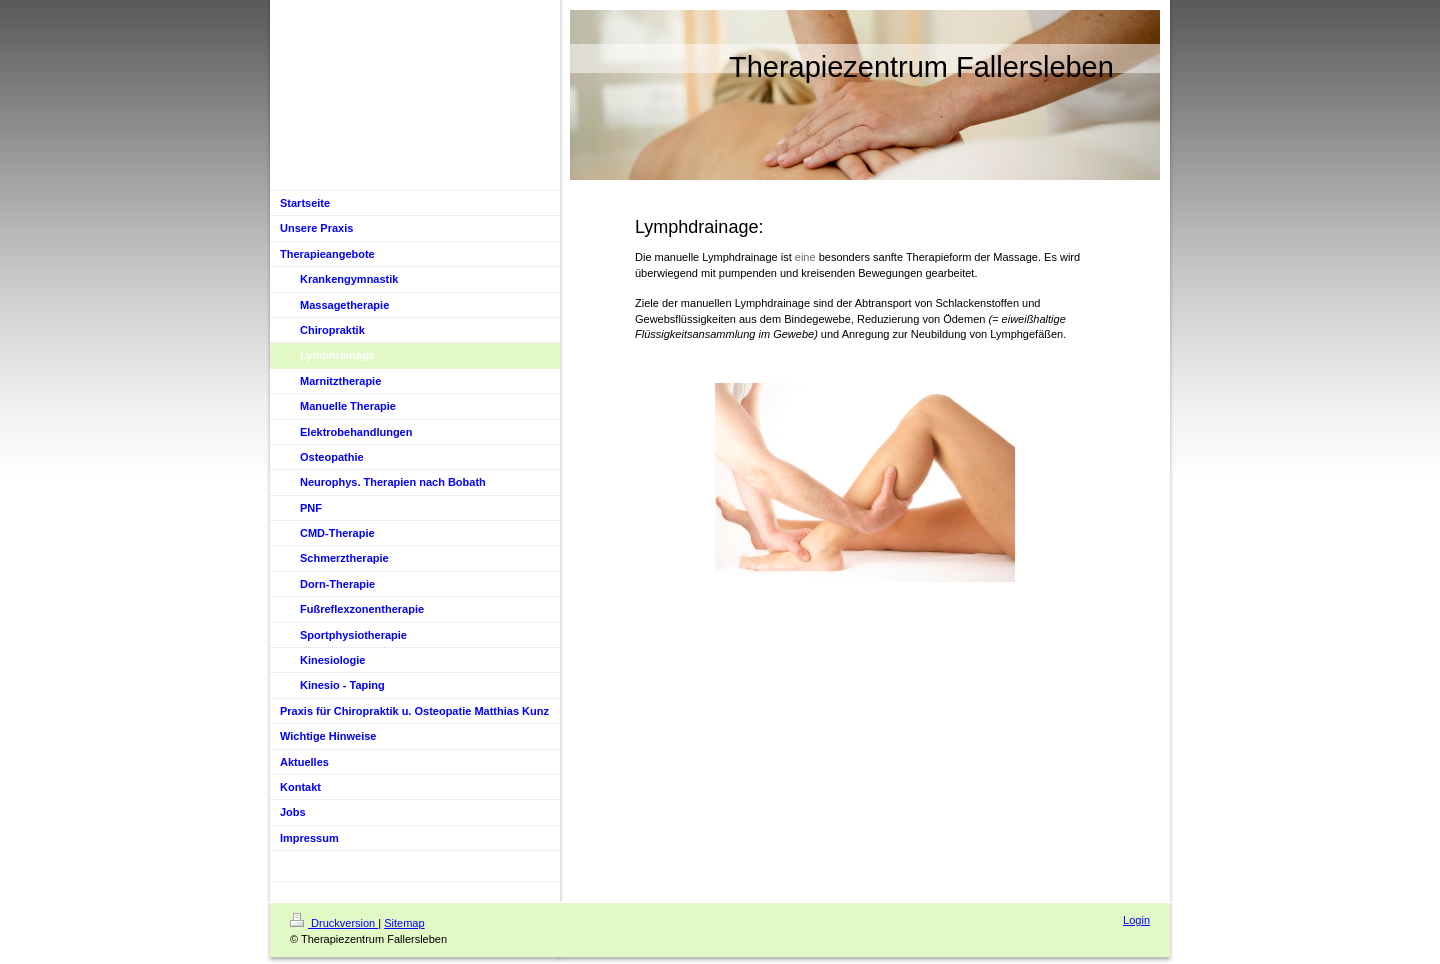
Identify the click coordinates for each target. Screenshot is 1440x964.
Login (1136, 920)
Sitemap (404, 923)
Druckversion (334, 923)
